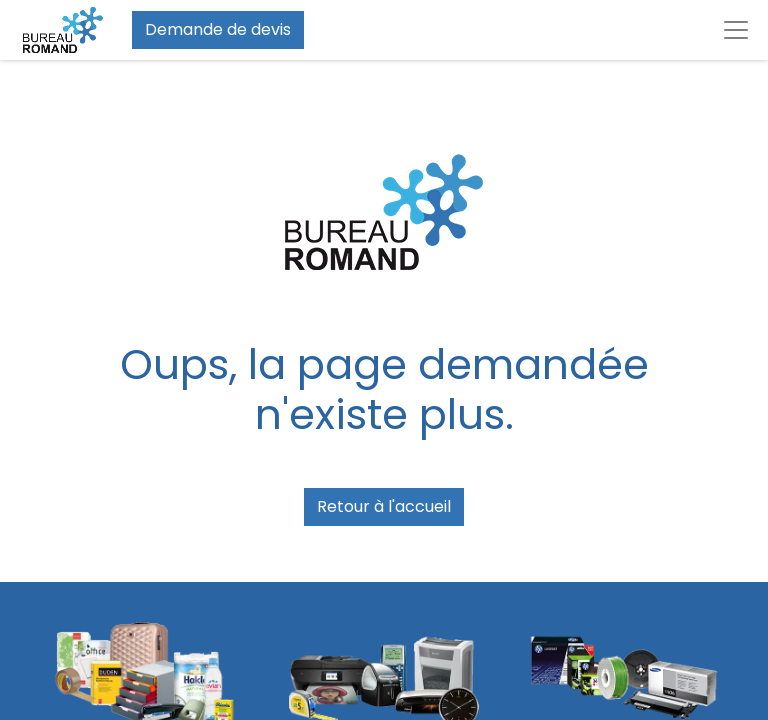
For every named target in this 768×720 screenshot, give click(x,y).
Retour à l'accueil (384, 506)
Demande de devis (218, 29)
